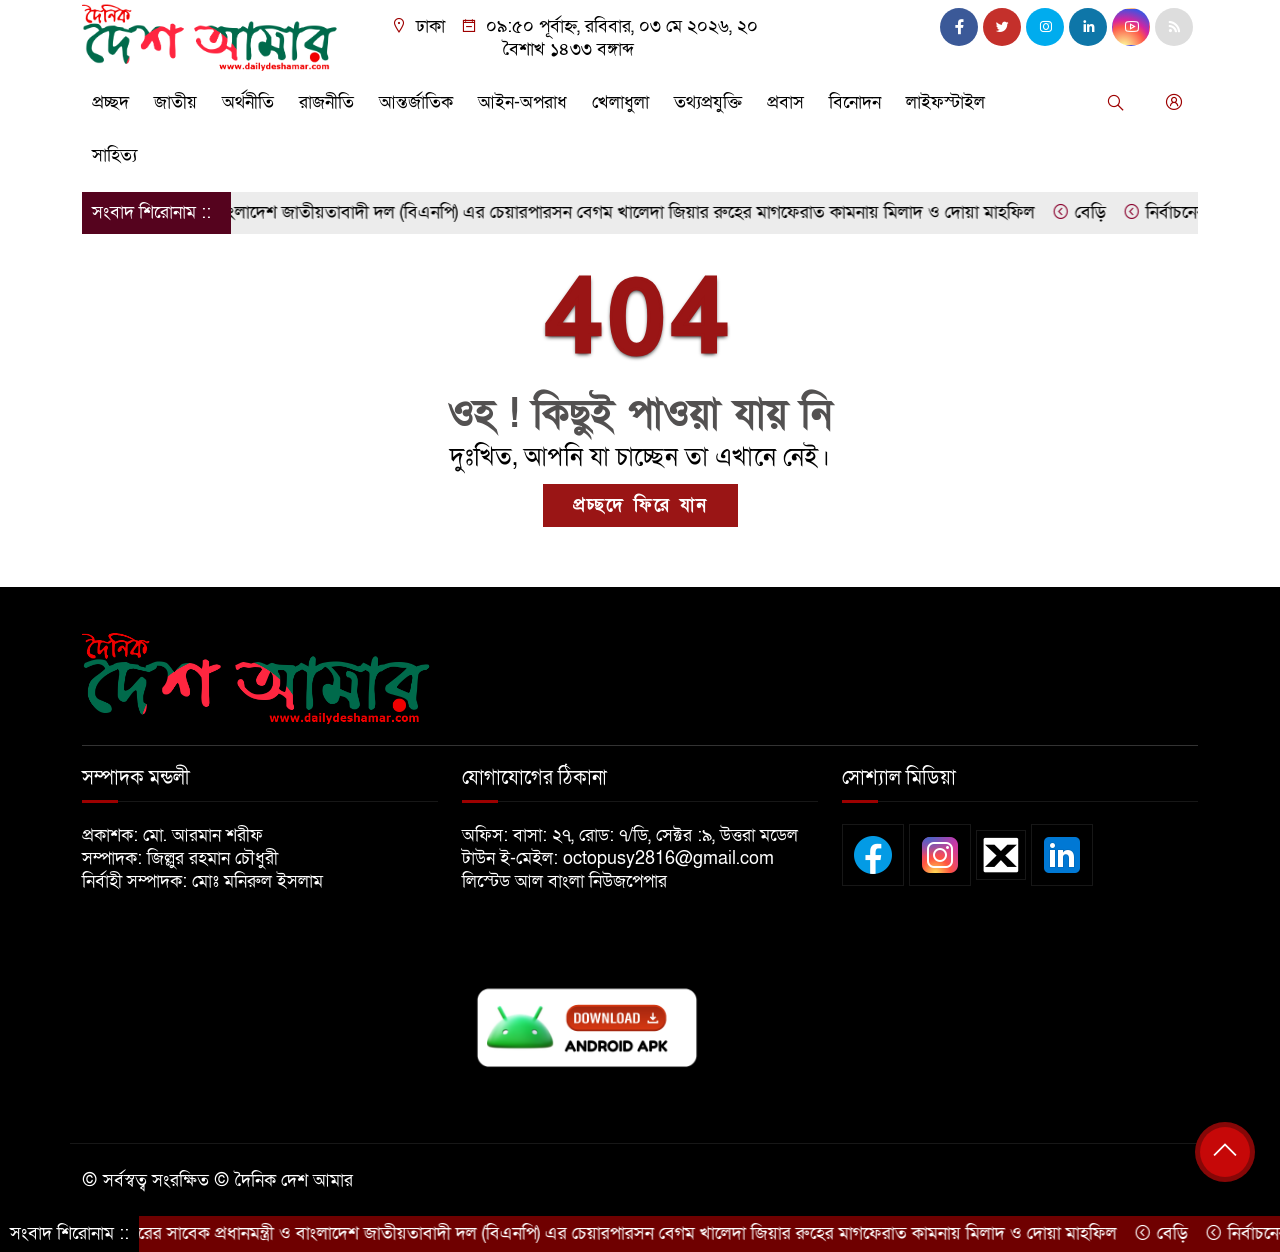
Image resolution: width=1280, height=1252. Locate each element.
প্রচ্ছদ (110, 102)
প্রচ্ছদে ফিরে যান (640, 505)
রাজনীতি (326, 102)
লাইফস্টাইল (945, 102)
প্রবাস (785, 102)
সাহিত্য (114, 155)
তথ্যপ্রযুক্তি (708, 102)
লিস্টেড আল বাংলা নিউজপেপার (572, 881)
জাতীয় (175, 102)
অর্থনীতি (248, 102)
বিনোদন (855, 102)
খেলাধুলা (620, 102)
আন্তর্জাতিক (416, 102)
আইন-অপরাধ (522, 102)
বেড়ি (1095, 212)
